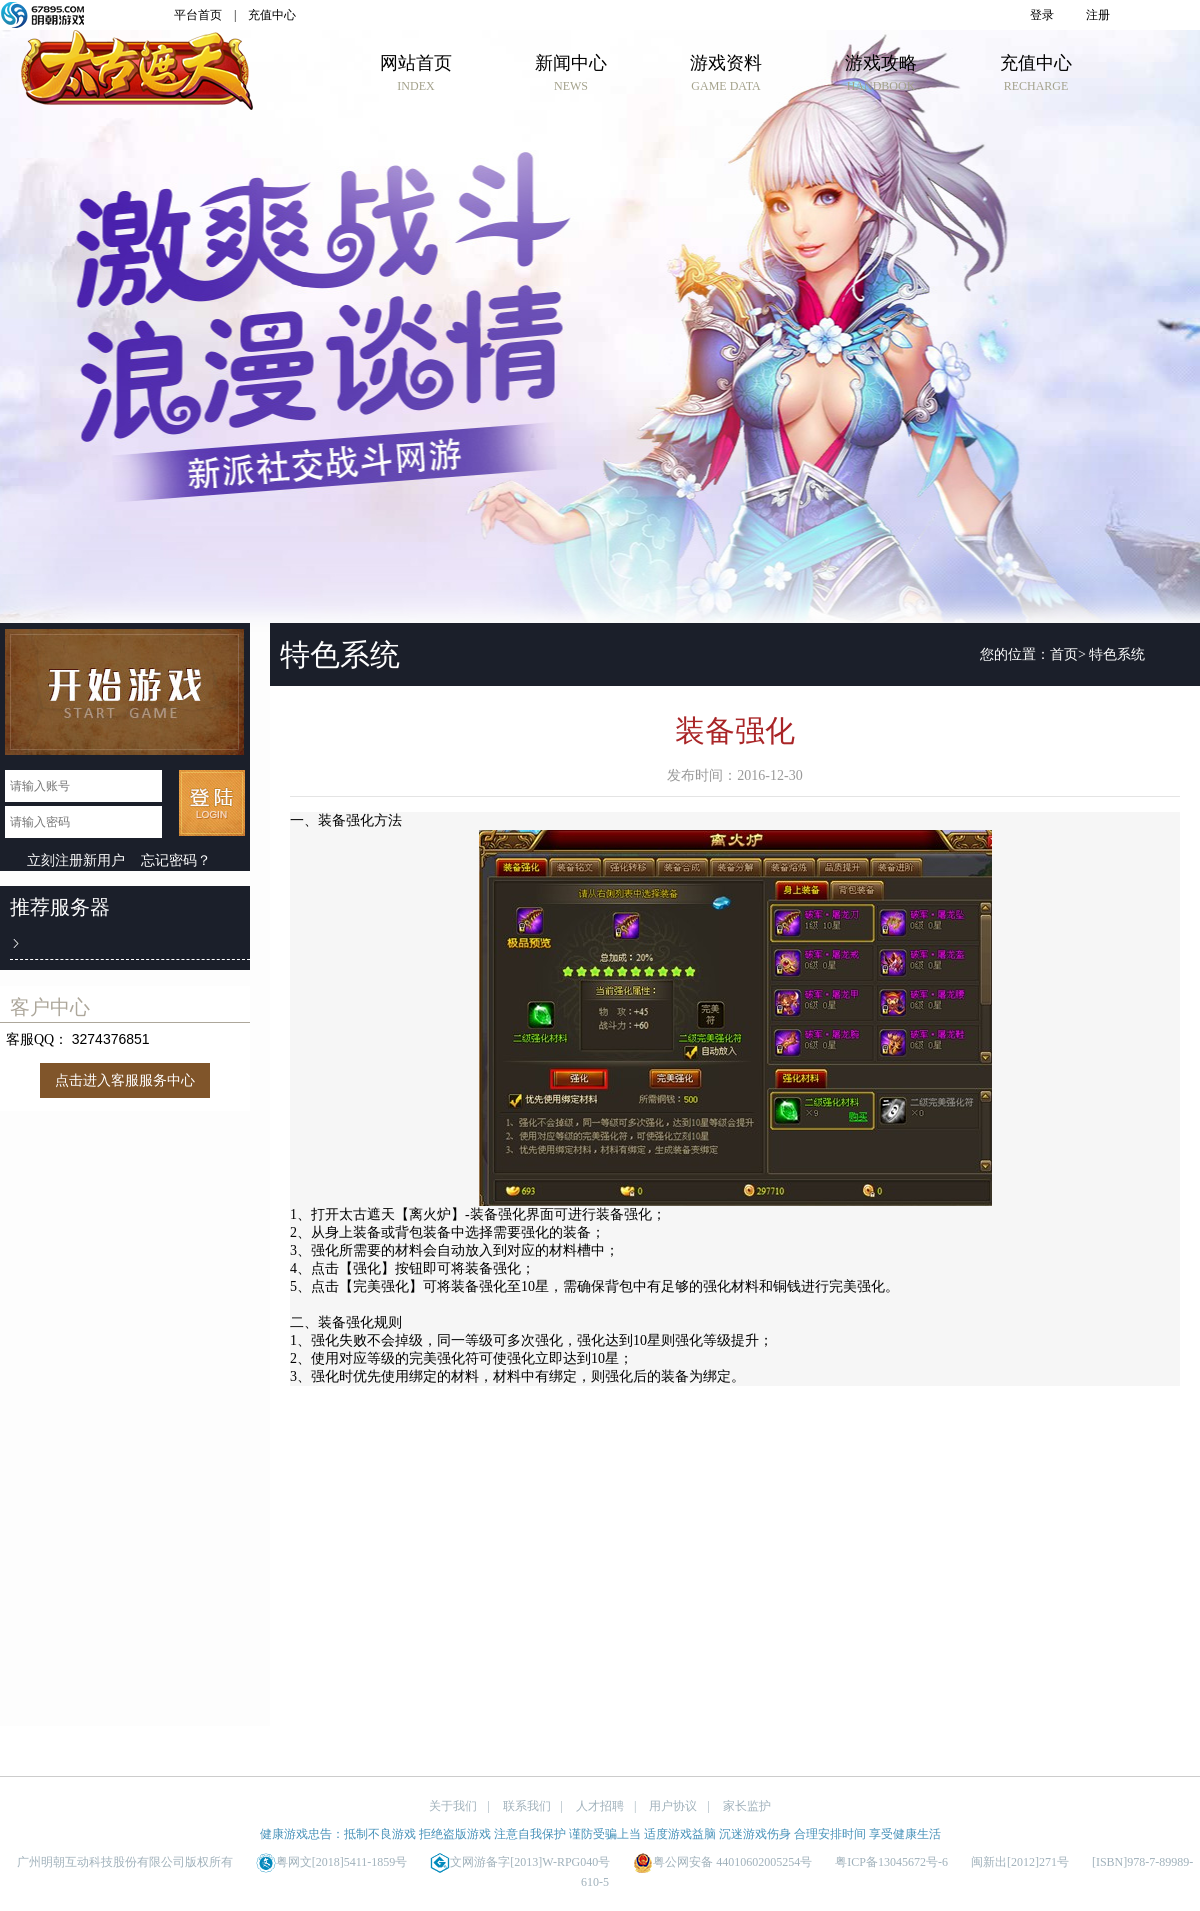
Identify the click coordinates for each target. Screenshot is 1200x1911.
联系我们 (527, 1806)
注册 (1098, 15)
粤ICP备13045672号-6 (891, 1862)
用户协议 (673, 1806)
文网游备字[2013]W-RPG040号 (520, 1862)
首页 (1064, 654)
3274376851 (111, 1039)
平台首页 (198, 15)
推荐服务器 (60, 907)
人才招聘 (600, 1806)
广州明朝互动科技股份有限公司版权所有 (125, 1862)
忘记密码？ (176, 860)
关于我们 (453, 1806)
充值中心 (272, 15)
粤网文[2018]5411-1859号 (332, 1862)
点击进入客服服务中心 (125, 1080)
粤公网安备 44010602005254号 (722, 1862)
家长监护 (747, 1806)
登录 (1042, 15)
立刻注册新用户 (76, 860)
